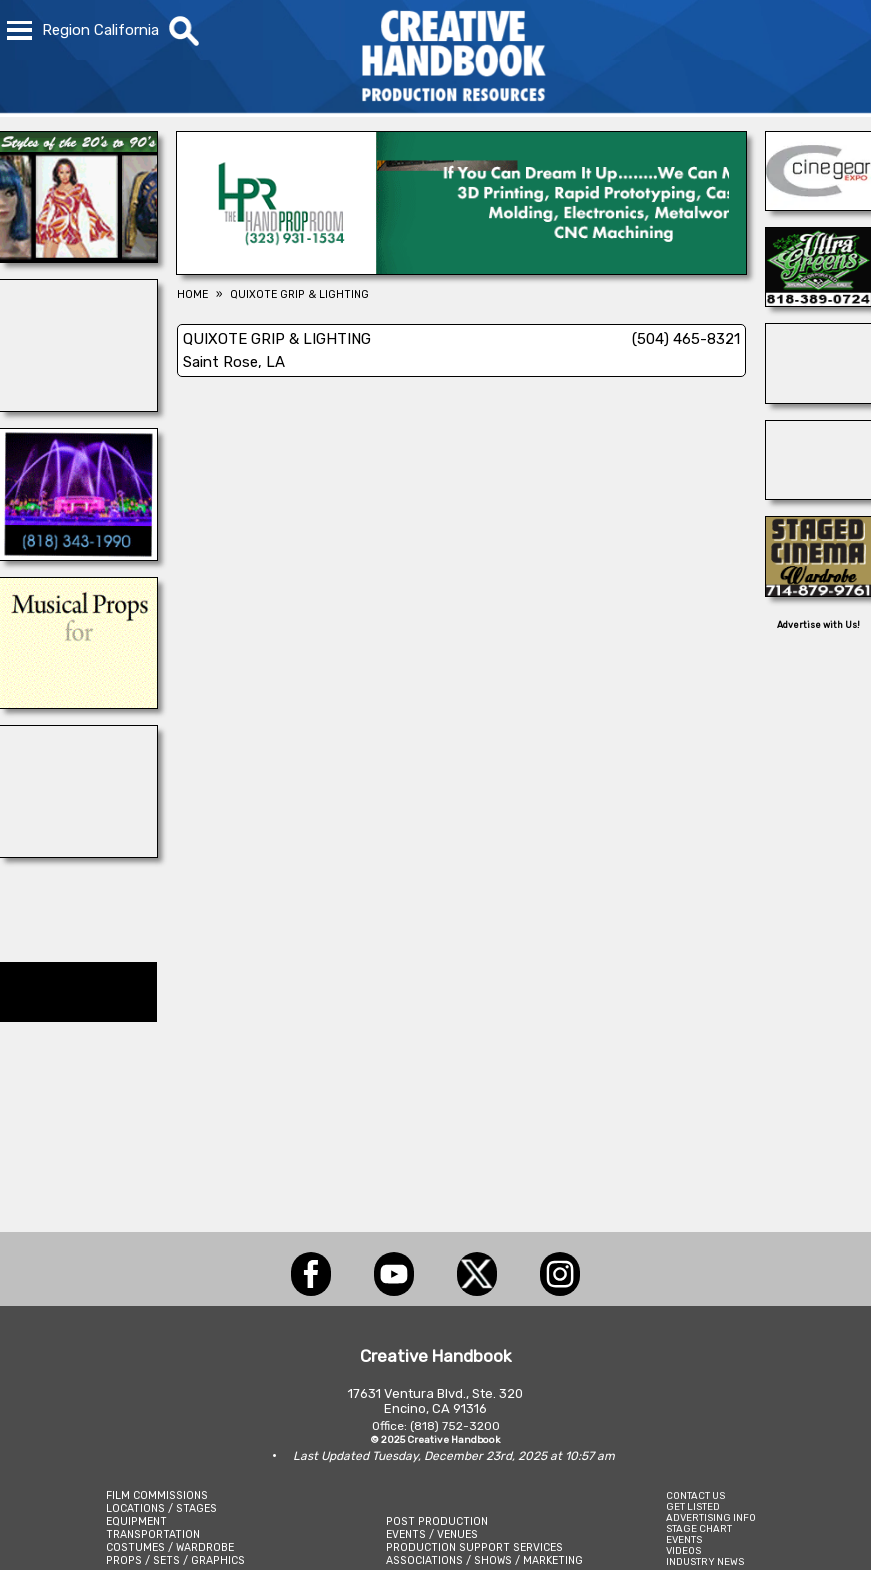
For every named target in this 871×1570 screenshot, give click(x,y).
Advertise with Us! (818, 625)
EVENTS (684, 1539)
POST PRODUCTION (437, 1521)
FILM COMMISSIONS (157, 1495)
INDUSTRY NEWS (705, 1561)
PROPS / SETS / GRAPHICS (175, 1560)
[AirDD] (78, 852)
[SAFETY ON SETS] (818, 398)
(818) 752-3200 (455, 1426)
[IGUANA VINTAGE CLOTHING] (78, 257)
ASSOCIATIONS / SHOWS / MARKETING (484, 1560)
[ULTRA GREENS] (818, 301)
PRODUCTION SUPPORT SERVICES (474, 1547)
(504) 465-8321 (686, 339)
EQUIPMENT (136, 1521)
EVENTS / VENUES (432, 1534)
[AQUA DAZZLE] (78, 555)
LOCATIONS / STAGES (161, 1508)
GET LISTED (693, 1506)
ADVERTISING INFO (711, 1517)
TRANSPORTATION (153, 1534)
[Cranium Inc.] (818, 494)
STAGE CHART (699, 1528)
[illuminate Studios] (78, 406)
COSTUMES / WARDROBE (170, 1547)
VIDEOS (683, 1550)
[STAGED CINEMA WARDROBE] (818, 591)
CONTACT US (695, 1495)
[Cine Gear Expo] (818, 205)
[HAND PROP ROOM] (462, 269)
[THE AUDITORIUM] (78, 703)
